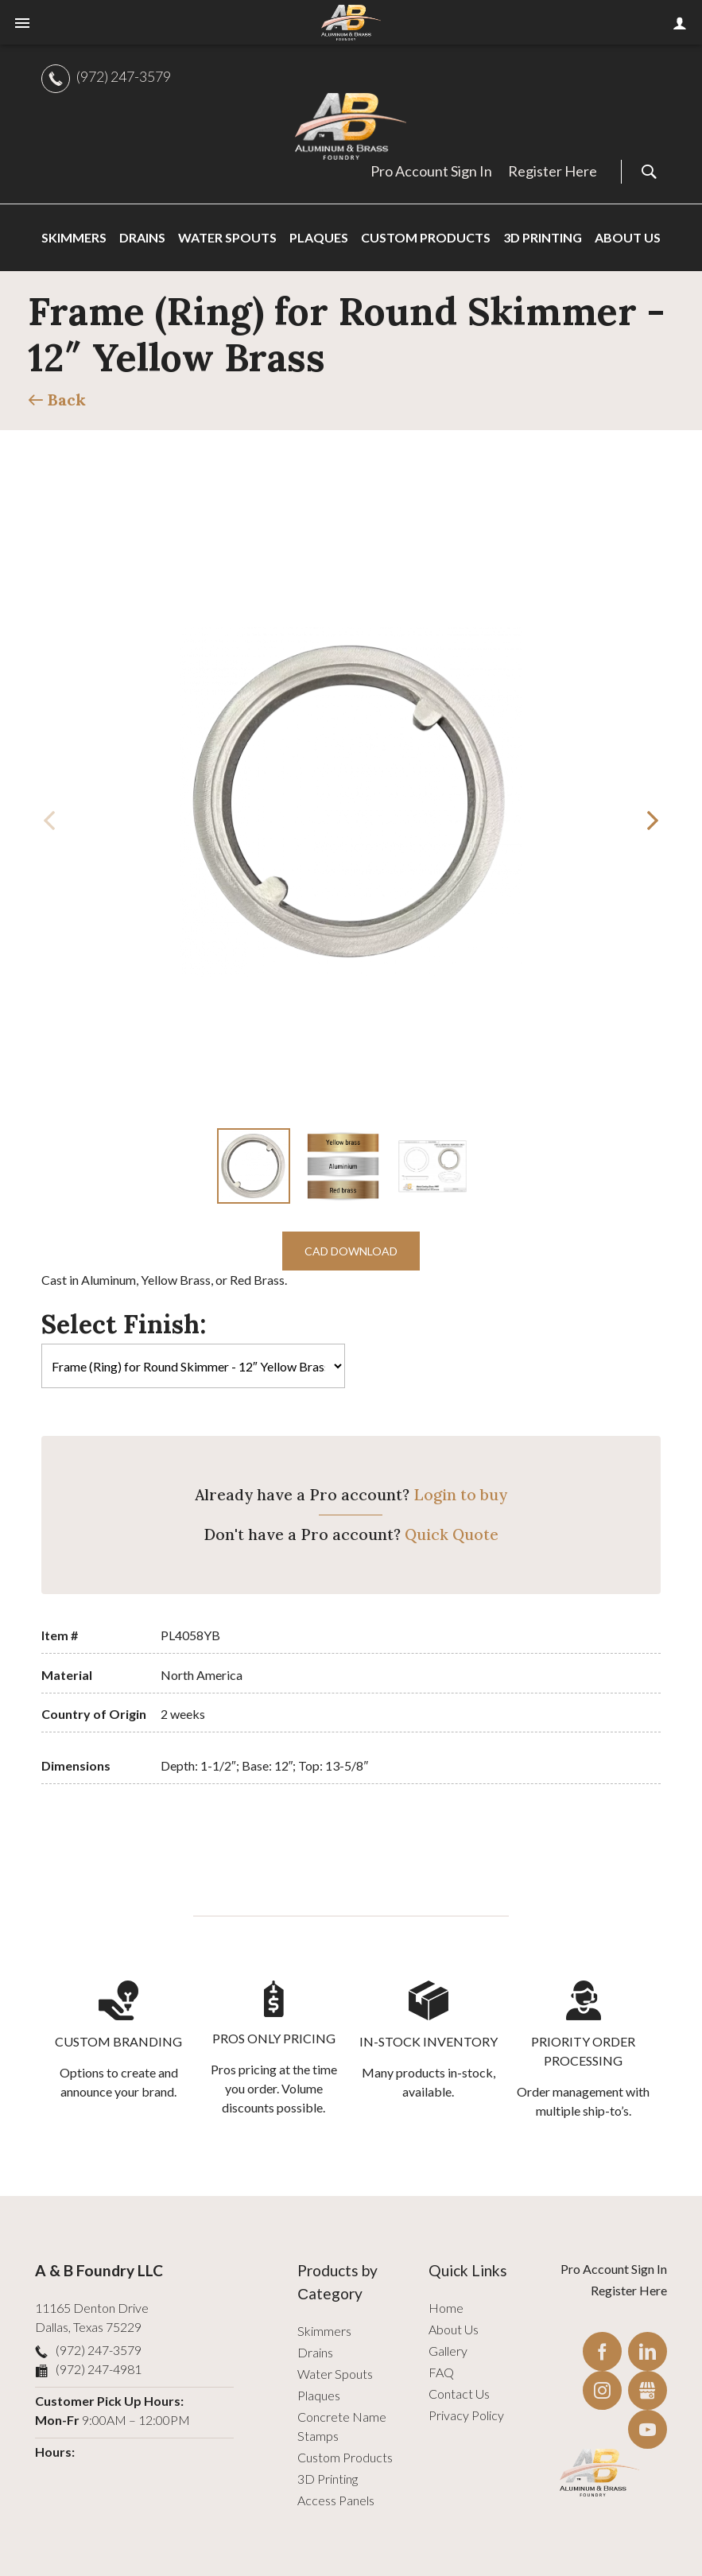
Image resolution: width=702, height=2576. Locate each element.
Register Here (552, 171)
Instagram (602, 2390)
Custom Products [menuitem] (426, 237)
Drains (315, 2352)
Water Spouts (335, 2373)
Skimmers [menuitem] (74, 237)
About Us (454, 2329)
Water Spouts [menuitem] (227, 237)
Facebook (602, 2351)
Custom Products (345, 2457)
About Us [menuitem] (628, 237)
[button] (653, 820)
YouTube (647, 2429)
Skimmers (324, 2330)
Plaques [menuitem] (318, 237)
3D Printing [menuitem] (542, 237)
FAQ (441, 2372)
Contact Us (459, 2393)
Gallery (448, 2350)
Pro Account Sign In (431, 171)
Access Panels (335, 2500)
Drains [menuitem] (142, 237)
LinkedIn (647, 2351)
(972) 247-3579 (123, 76)
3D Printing (327, 2478)
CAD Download (351, 1251)
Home (446, 2307)
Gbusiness (647, 2390)
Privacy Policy (466, 2415)
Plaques (318, 2395)
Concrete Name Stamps (341, 2426)
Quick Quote (451, 1534)
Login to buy (460, 1494)
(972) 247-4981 (99, 2368)
